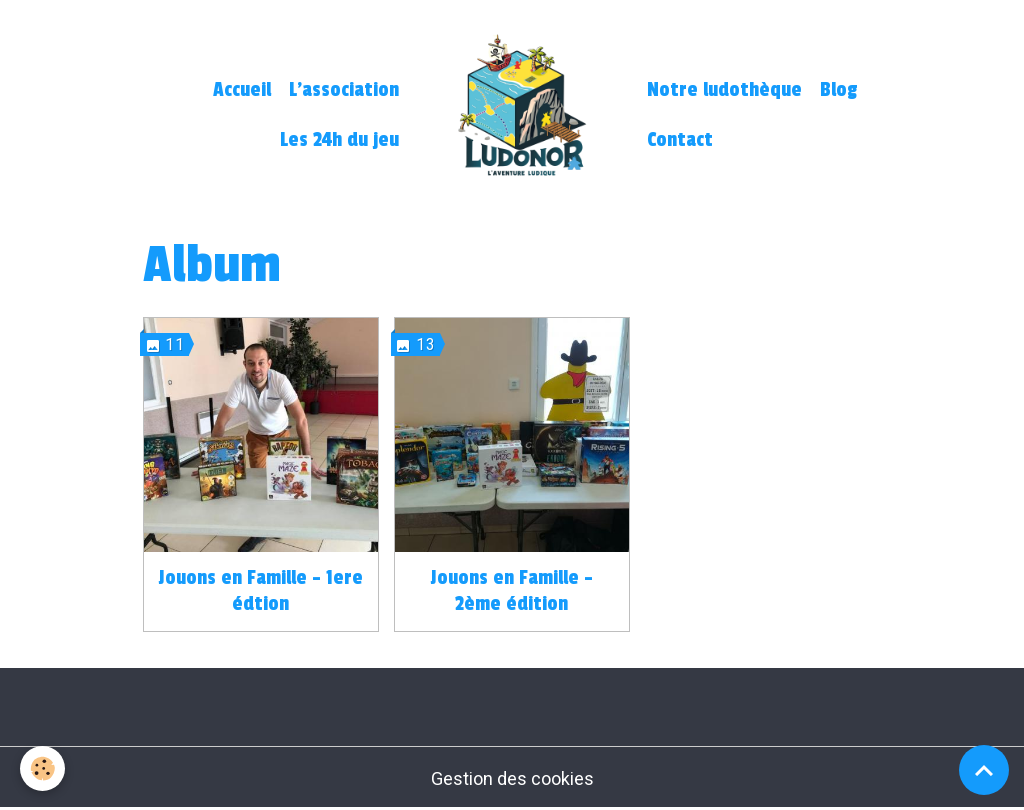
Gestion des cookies (512, 778)
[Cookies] (42, 768)
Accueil (242, 90)
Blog (838, 90)
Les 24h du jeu (339, 140)
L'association (344, 90)
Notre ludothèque (724, 90)
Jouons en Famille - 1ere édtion (260, 591)
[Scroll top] (984, 770)
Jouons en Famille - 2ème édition (511, 591)
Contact (680, 140)
